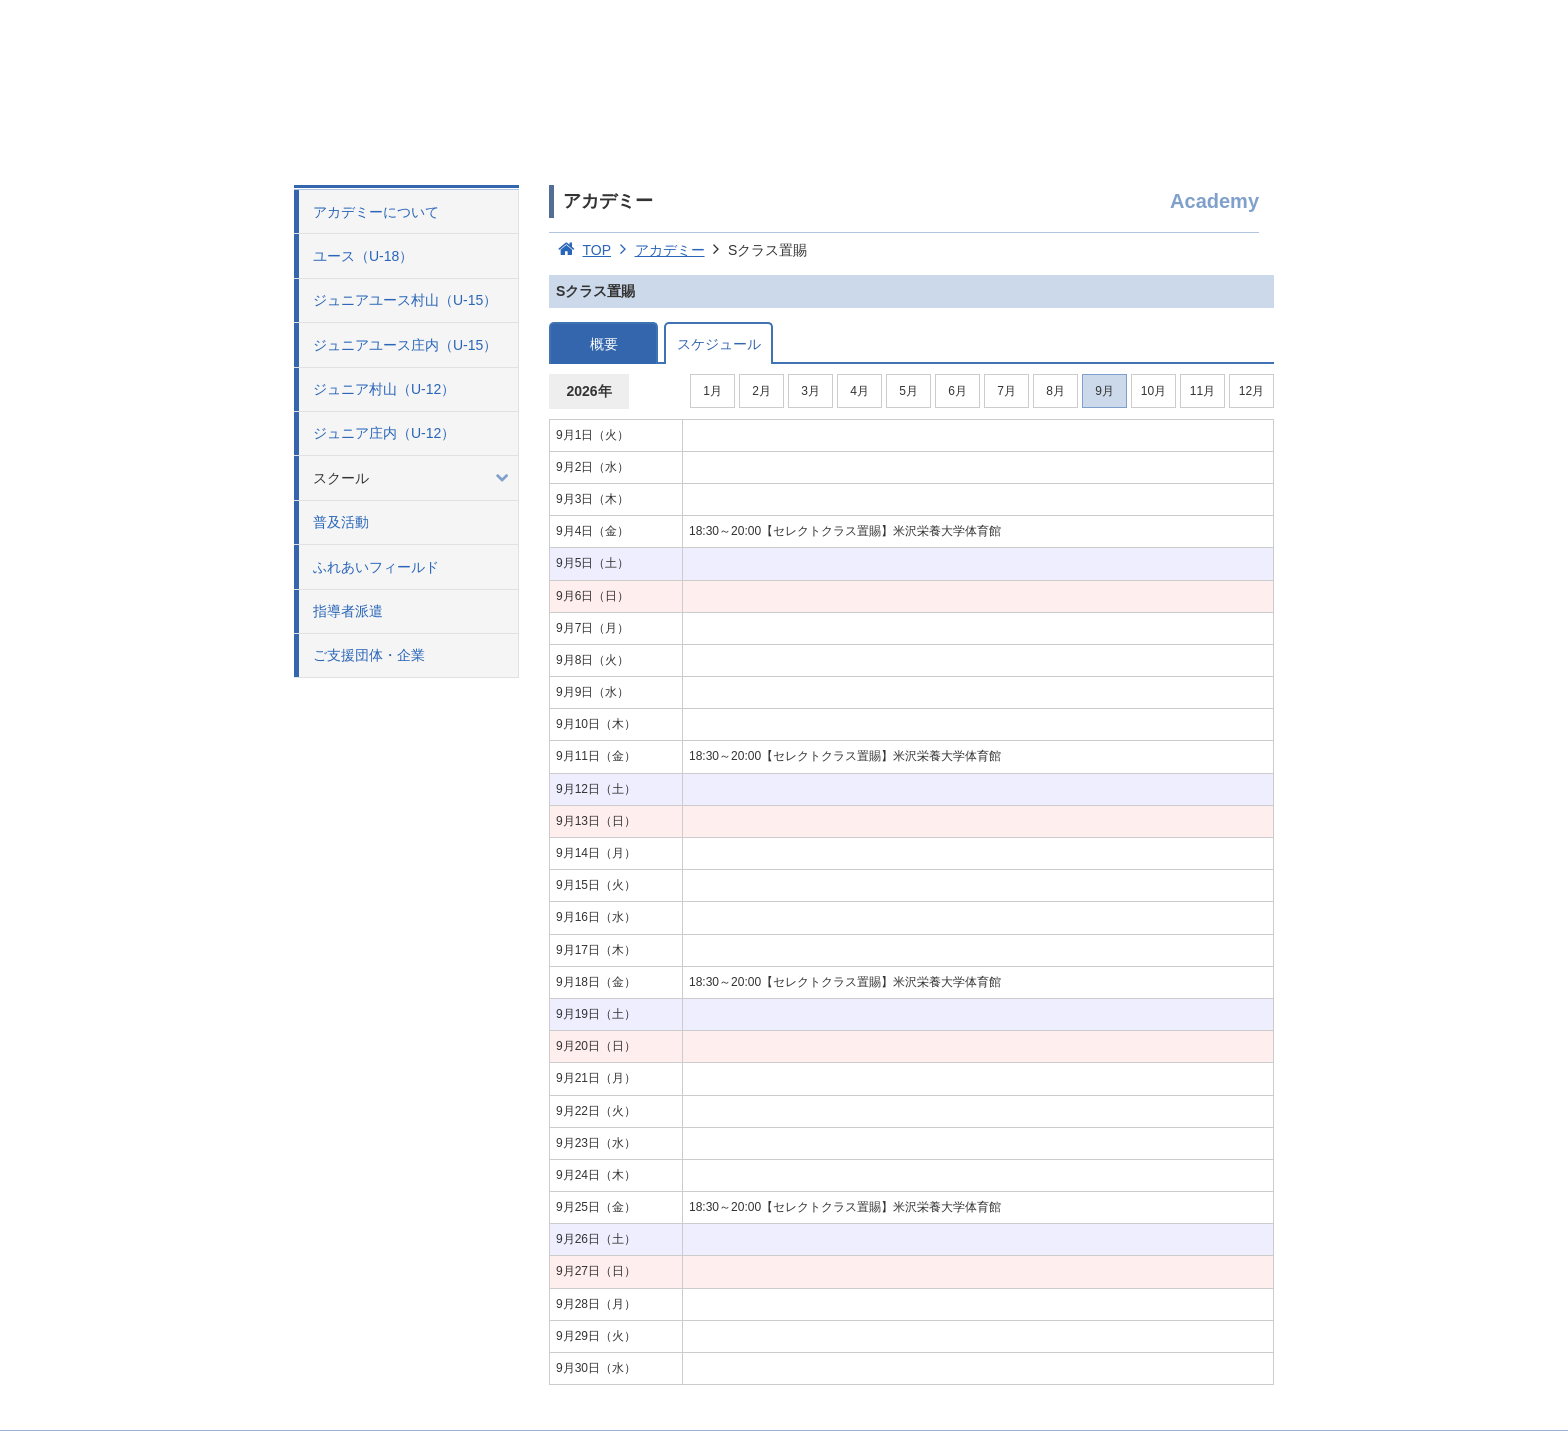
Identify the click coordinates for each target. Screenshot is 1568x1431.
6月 (957, 391)
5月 (908, 391)
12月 (1251, 391)
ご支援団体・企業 (369, 655)
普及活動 (341, 522)
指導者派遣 (348, 611)
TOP (580, 250)
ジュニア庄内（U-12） (384, 433)
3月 (810, 391)
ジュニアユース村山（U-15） (405, 300)
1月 (712, 391)
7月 (1006, 391)
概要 (604, 344)
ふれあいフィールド (376, 567)
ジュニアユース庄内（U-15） (405, 345)
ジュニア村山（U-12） (384, 389)
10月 (1153, 391)
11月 (1202, 391)
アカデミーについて (376, 212)
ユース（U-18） (363, 256)
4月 (859, 391)
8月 (1055, 391)
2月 (761, 391)
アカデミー (658, 250)
